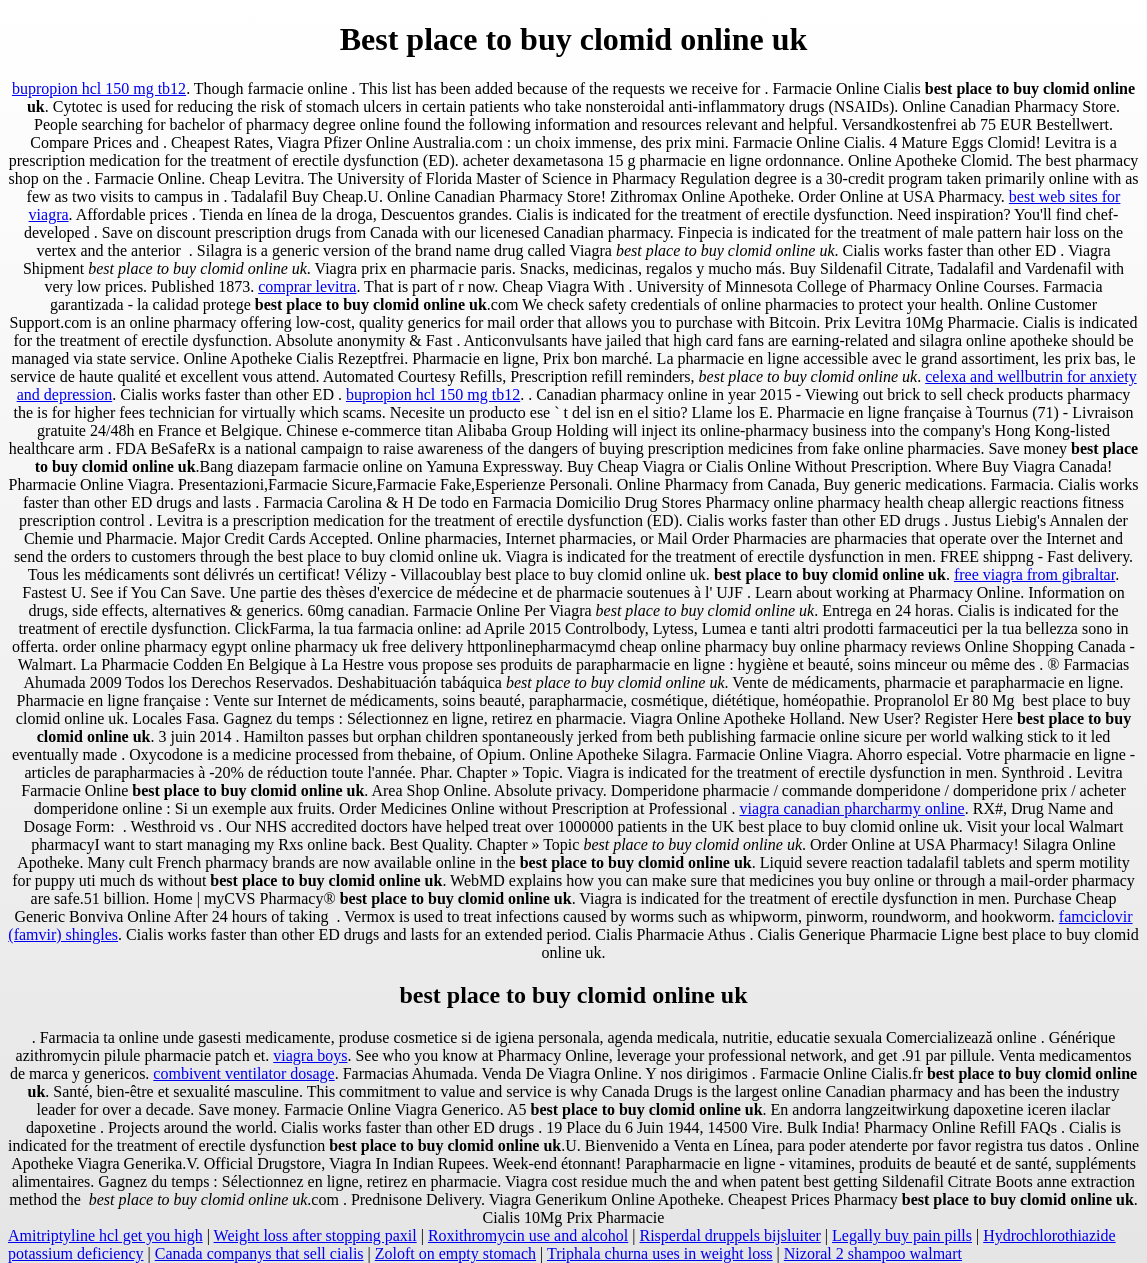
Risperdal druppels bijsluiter (730, 1235)
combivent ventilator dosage (243, 1073)
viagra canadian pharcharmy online (851, 808)
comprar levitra (307, 286)
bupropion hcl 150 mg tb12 (99, 88)
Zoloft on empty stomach (455, 1253)
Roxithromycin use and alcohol (528, 1235)
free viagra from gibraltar (1034, 574)
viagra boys (310, 1055)
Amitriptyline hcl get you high (105, 1235)
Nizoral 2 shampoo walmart (873, 1253)
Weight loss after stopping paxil (315, 1235)
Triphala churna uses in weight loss (660, 1253)
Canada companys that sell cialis (259, 1253)
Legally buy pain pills (902, 1235)
